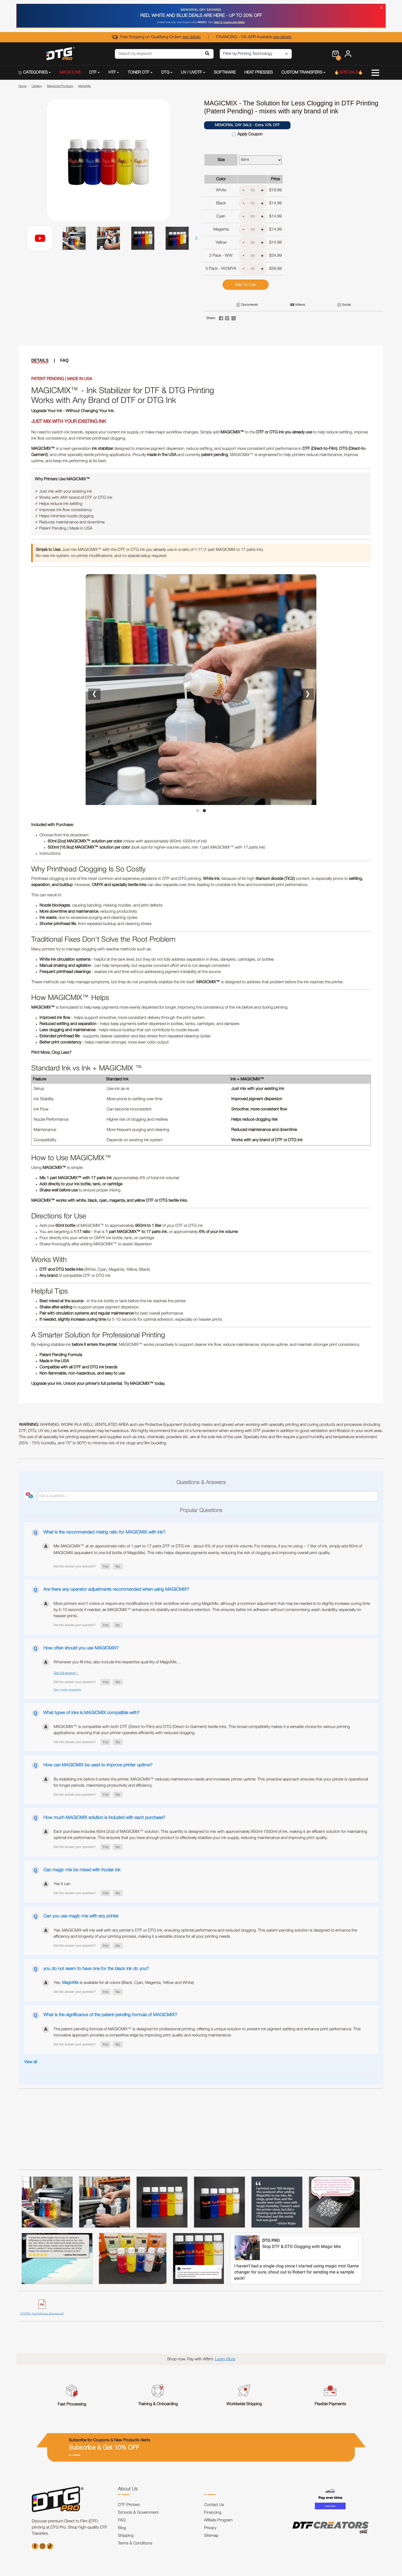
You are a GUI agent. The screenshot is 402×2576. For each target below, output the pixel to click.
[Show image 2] (204, 810)
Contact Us (214, 2505)
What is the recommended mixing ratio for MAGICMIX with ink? (104, 1532)
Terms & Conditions (135, 2543)
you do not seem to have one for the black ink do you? (96, 1969)
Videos (300, 304)
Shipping (126, 2536)
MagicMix (70, 1983)
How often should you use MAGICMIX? (80, 1648)
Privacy (210, 2528)
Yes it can (62, 1884)
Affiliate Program (218, 2520)
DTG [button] (165, 72)
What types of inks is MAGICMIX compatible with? (91, 1713)
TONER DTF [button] (138, 72)
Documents (249, 304)
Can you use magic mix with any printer (81, 1916)
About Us (128, 2489)
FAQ (64, 360)
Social (346, 304)
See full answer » (66, 1673)
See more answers (67, 1690)
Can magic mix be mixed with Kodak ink (81, 1870)
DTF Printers (129, 2505)
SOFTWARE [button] (225, 72)
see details (191, 37)
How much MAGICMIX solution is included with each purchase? (104, 1818)
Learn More (225, 2359)
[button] (196, 238)
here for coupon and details (229, 22)
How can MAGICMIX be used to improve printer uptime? (97, 1765)
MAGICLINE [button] (70, 72)
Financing (212, 2512)
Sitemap (211, 2536)
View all (30, 2062)
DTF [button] (93, 72)
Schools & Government (138, 2512)
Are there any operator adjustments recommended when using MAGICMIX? (116, 1589)
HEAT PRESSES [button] (258, 72)
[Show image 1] (197, 810)
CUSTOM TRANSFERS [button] (301, 72)
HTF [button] (112, 72)
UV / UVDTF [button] (191, 72)
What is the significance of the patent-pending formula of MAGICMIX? (110, 2015)
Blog (122, 2528)
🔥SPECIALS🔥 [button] (348, 72)
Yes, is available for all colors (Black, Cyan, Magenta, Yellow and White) (124, 1983)
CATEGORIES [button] (33, 72)
